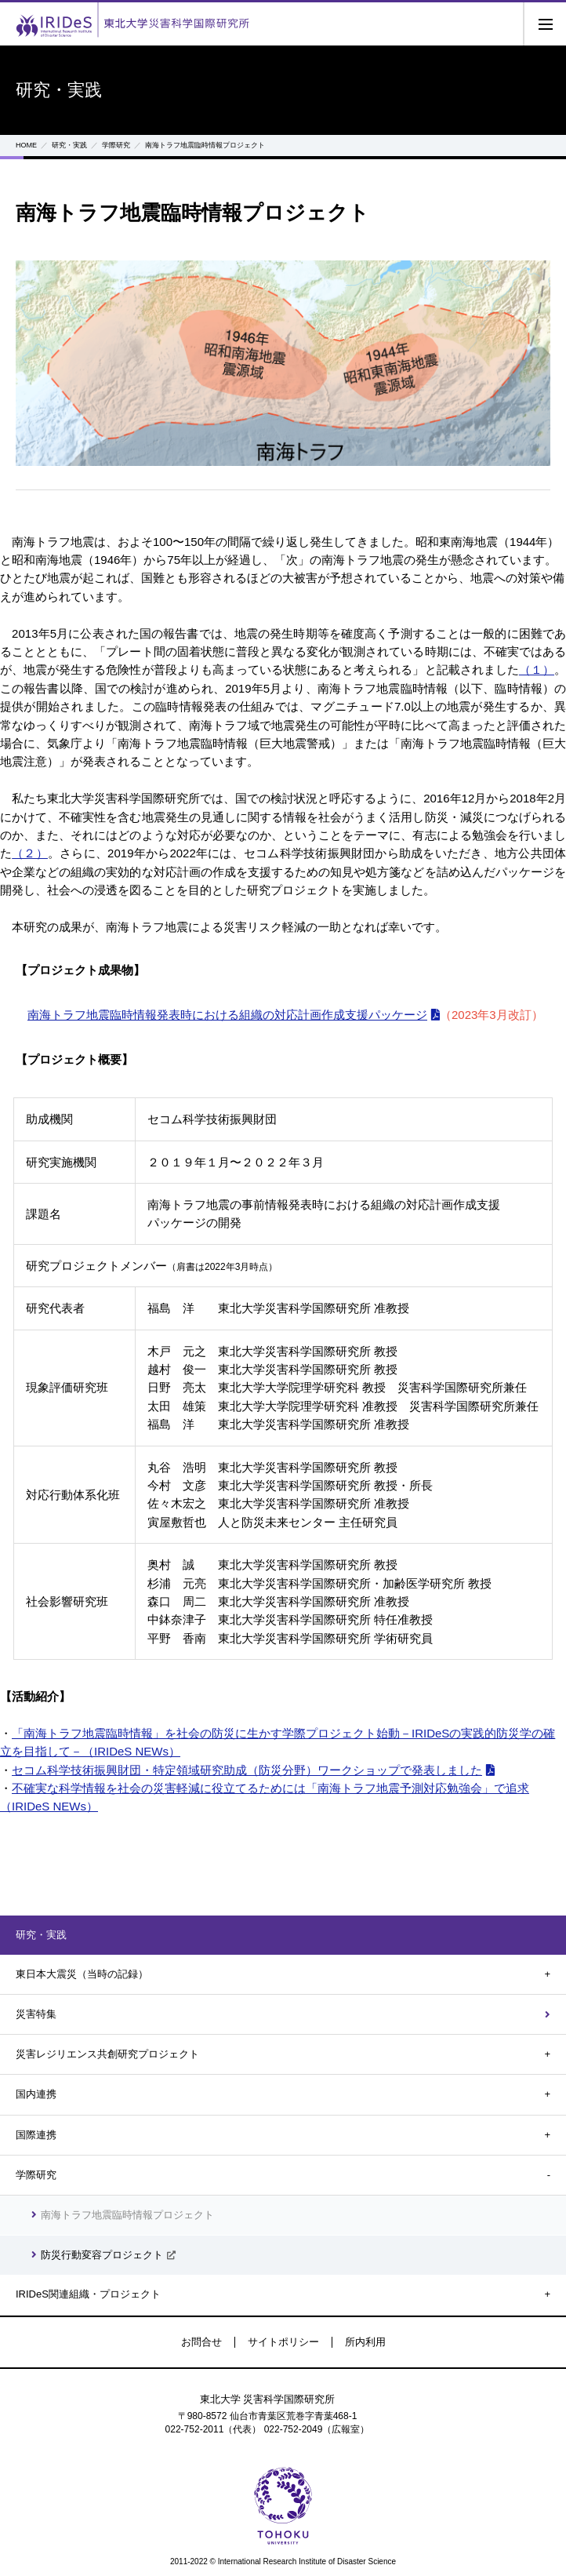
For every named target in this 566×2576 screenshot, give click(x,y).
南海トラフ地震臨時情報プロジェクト (127, 2215)
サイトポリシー (283, 2342)
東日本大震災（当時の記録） (82, 1974)
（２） (30, 853)
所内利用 (365, 2342)
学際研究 (116, 145)
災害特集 (36, 2014)
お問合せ (201, 2342)
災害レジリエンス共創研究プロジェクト (107, 2054)
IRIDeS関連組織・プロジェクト (88, 2294)
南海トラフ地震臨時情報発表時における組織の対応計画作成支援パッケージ (227, 1014)
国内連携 (36, 2094)
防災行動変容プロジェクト (102, 2255)
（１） (536, 669)
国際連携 (36, 2135)
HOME (26, 145)
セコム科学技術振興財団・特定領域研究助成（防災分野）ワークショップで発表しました (247, 1770)
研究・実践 (69, 145)
